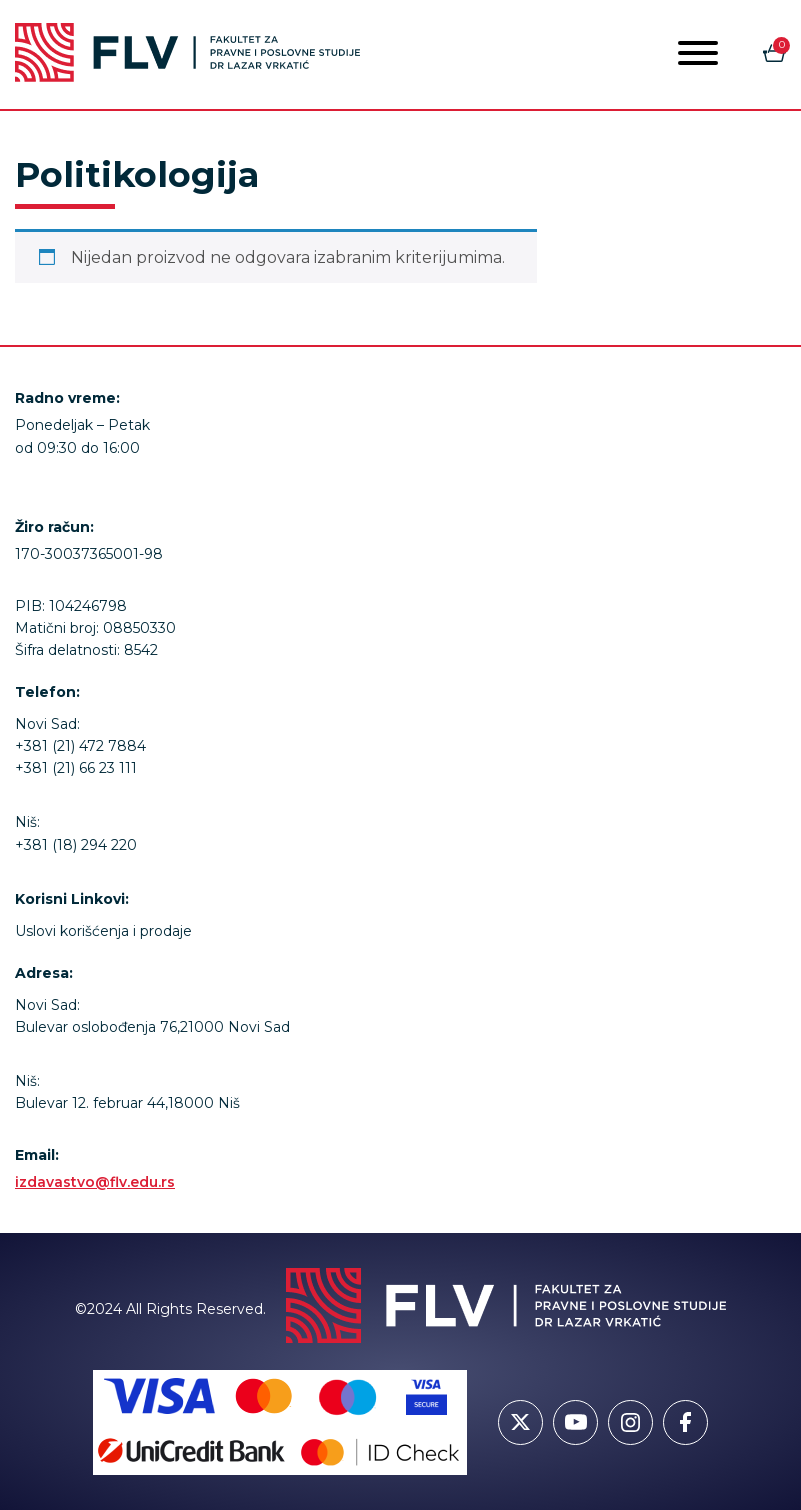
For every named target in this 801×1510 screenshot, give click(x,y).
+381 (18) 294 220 (76, 845)
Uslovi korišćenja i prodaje (103, 931)
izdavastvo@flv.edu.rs (95, 1182)
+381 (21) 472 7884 (80, 746)
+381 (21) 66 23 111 (76, 768)
